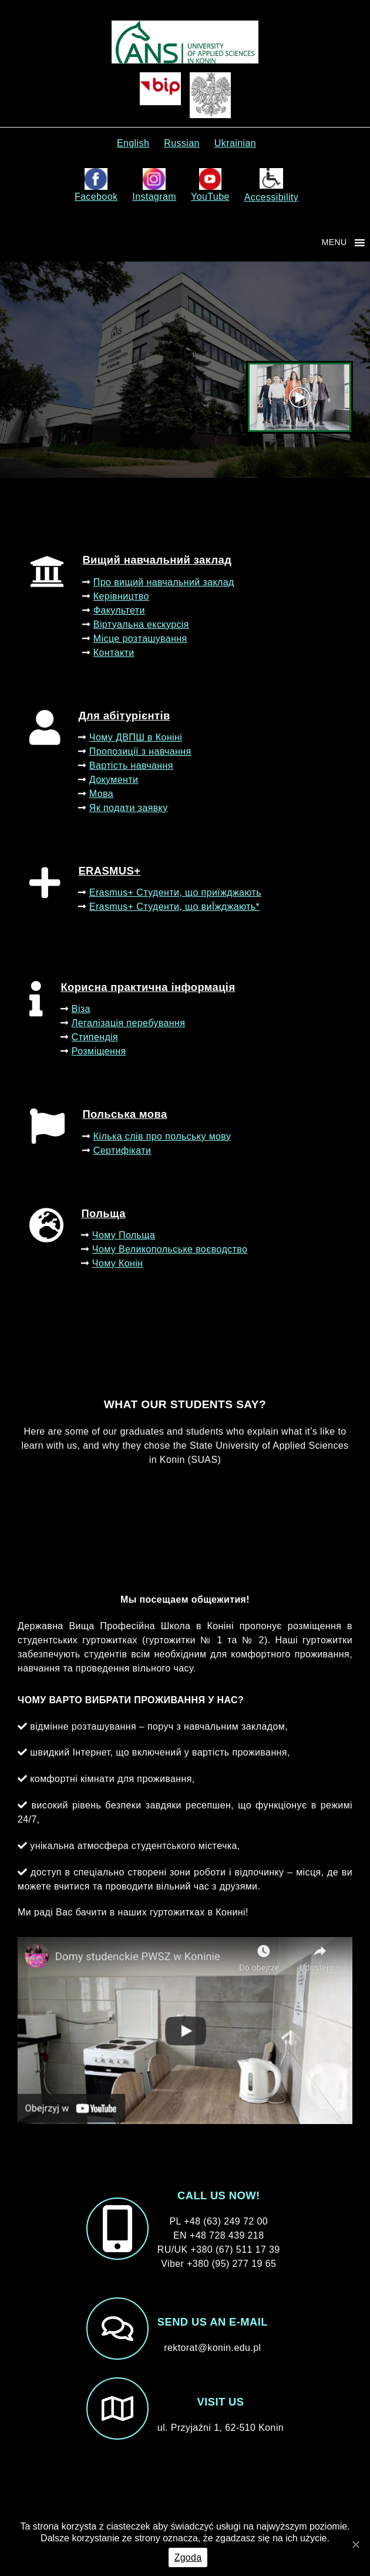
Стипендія (95, 1037)
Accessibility (271, 184)
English (133, 143)
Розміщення (99, 1051)
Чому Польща (123, 1235)
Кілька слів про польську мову (162, 1136)
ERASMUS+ (109, 871)
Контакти (113, 653)
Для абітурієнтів (124, 715)
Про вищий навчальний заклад (163, 582)
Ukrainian (235, 143)
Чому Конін (117, 1263)
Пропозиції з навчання (140, 751)
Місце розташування (140, 639)
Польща (103, 1213)
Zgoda (188, 2557)
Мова (101, 794)
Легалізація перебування (128, 1023)
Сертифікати (122, 1150)
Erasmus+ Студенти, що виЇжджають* (174, 907)
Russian (182, 143)
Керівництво (121, 596)
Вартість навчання (131, 766)
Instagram (154, 185)
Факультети (119, 610)
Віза (81, 1009)
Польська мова (124, 1114)
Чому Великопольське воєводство (169, 1249)
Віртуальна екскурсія (141, 624)
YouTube (210, 185)
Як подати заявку (128, 808)
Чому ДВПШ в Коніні (135, 737)
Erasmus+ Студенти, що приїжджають (175, 892)
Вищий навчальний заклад (156, 560)
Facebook (96, 185)
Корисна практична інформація (147, 987)
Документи (114, 780)
